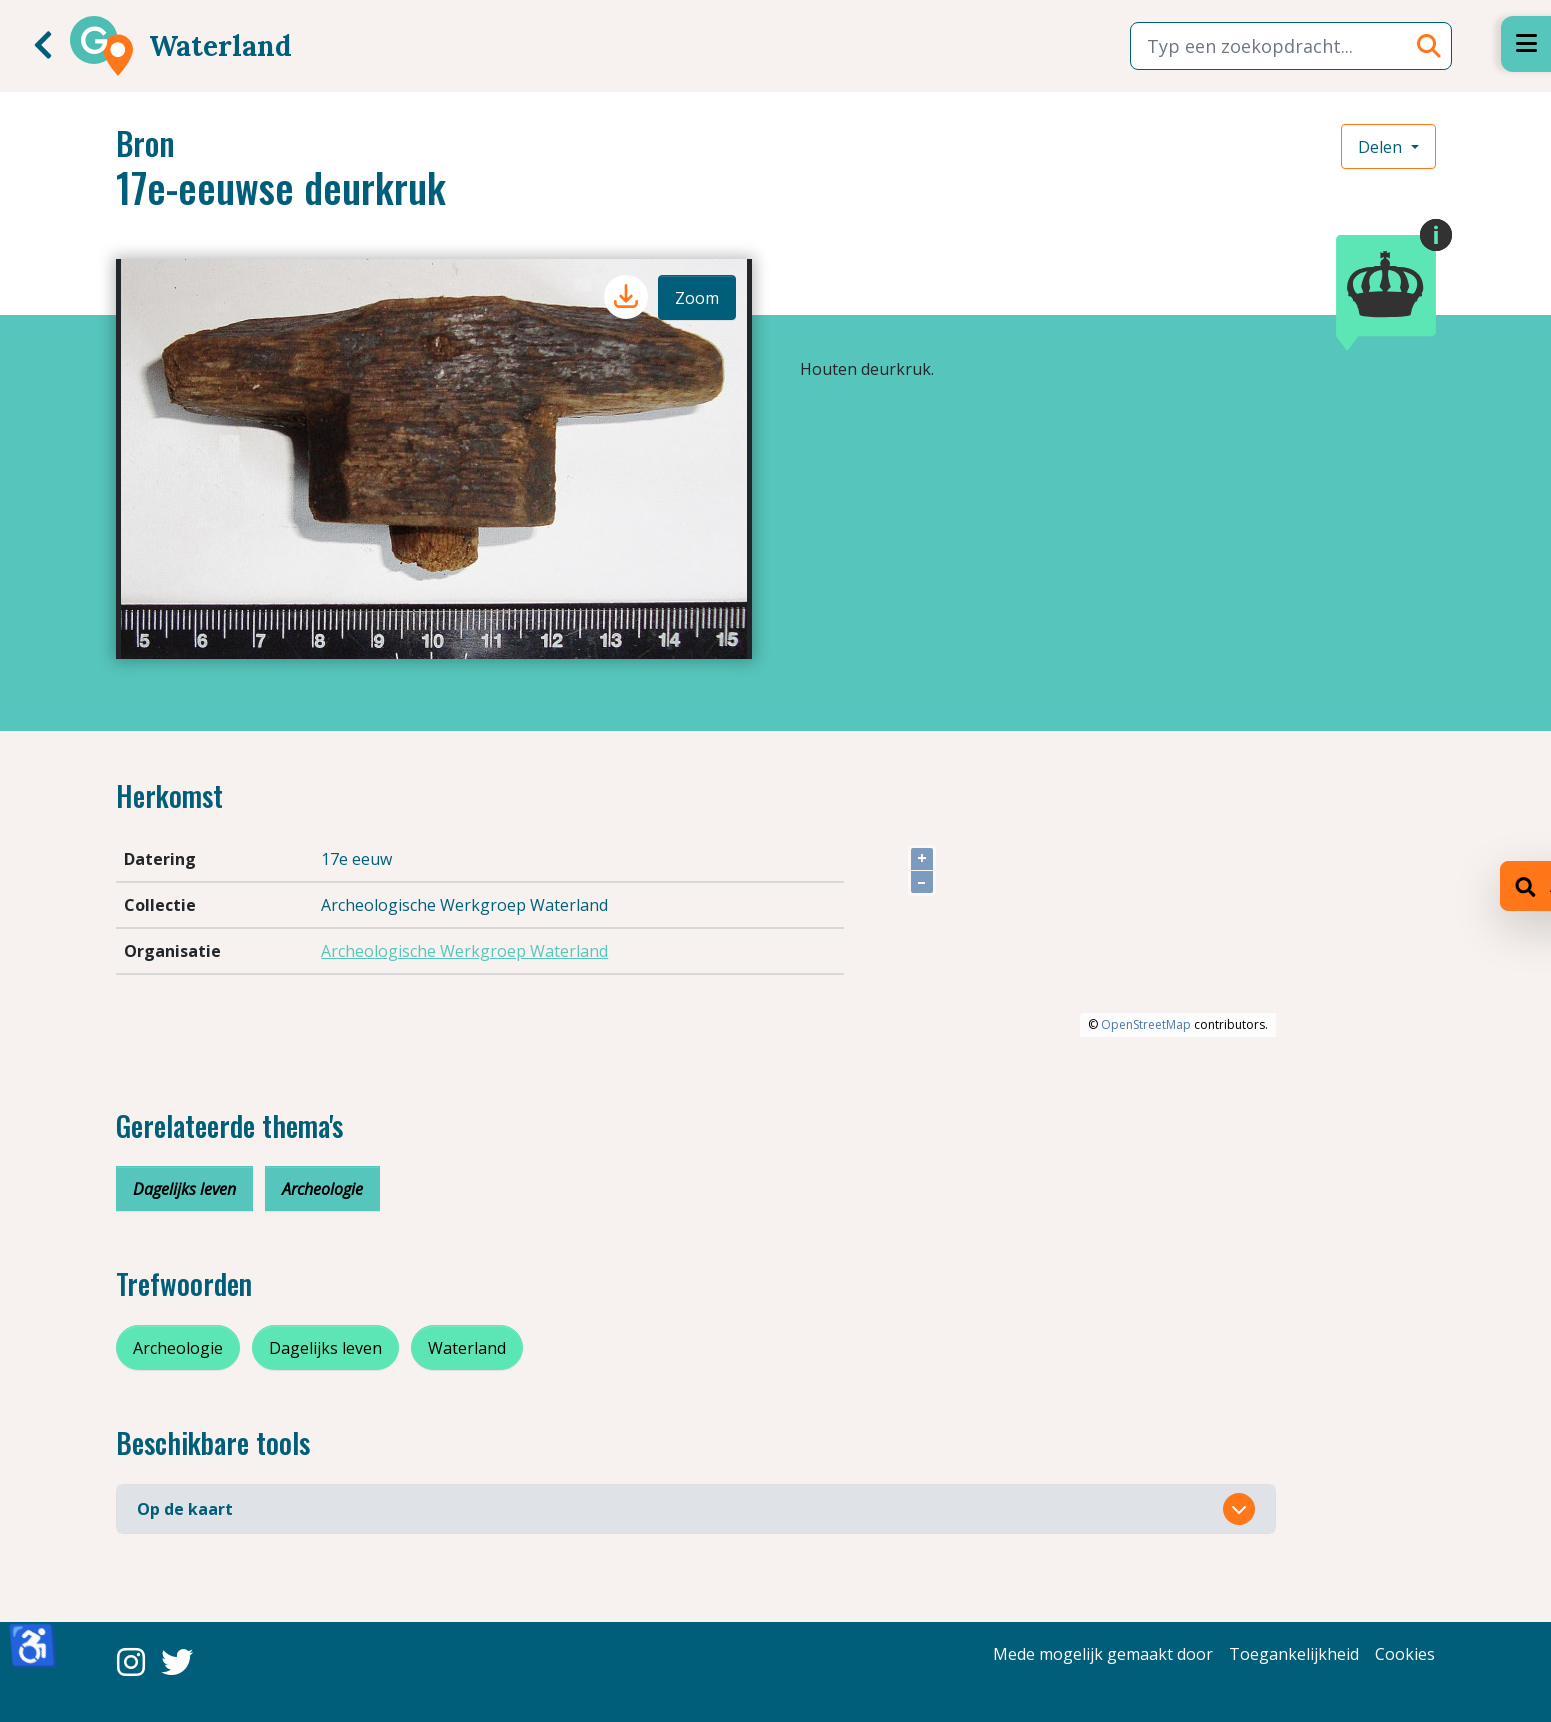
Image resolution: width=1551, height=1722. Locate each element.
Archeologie (322, 1189)
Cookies (1405, 1654)
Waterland (467, 1348)
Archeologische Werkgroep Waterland (464, 951)
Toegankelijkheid (1294, 1654)
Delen (1382, 147)
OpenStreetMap (1146, 1024)
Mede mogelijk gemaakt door (1103, 1654)
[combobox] (1291, 46)
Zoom (697, 298)
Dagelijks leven (184, 1189)
